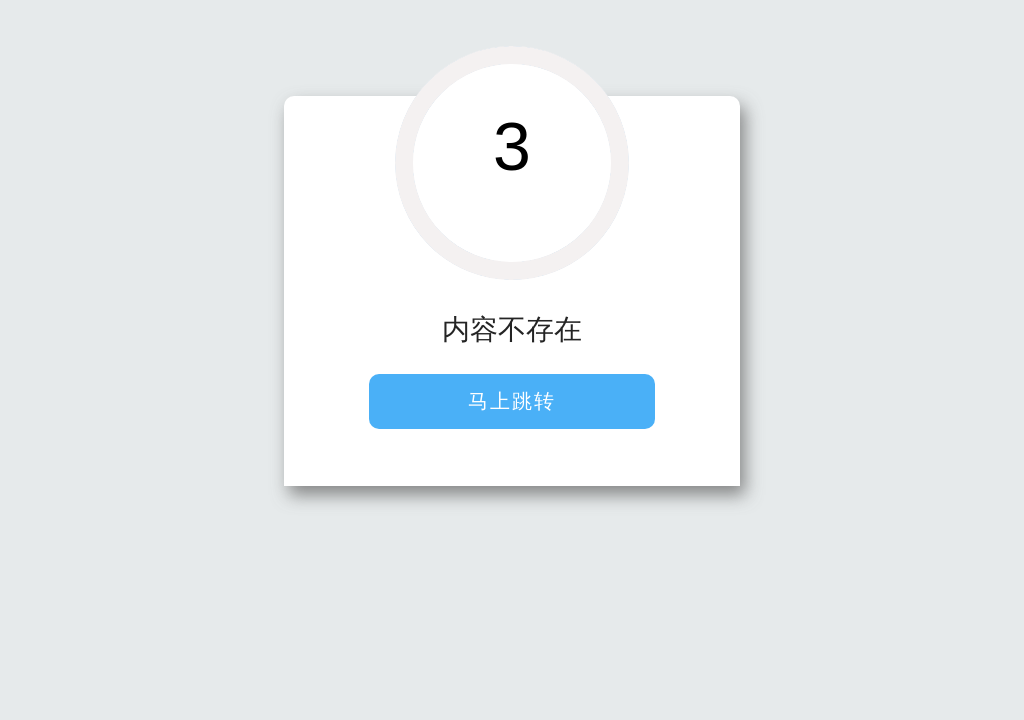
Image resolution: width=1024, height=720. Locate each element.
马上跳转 (512, 401)
